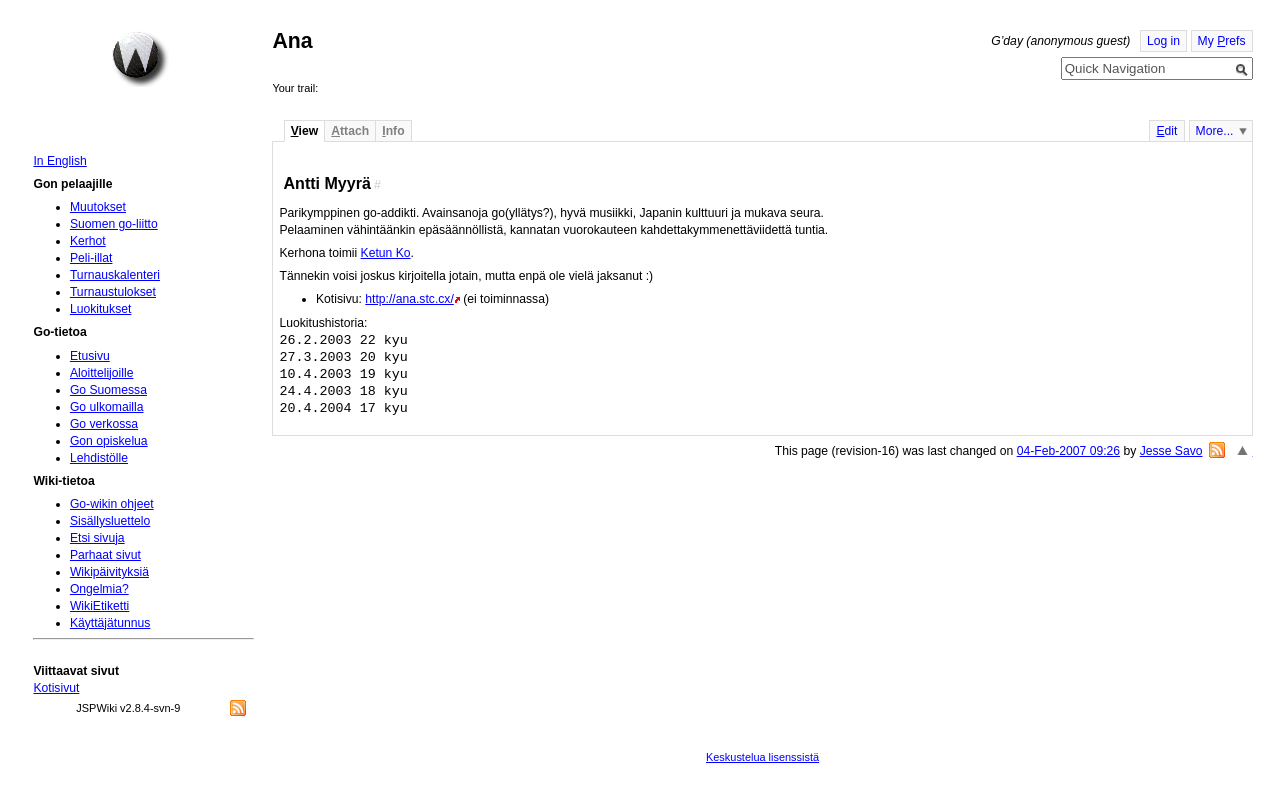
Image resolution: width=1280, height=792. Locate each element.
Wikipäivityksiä (109, 572)
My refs (1222, 41)
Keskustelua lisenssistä (762, 757)
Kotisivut (56, 688)
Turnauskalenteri (115, 275)
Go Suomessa (108, 390)
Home (140, 59)
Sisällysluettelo (110, 521)
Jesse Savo (1171, 451)
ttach (350, 131)
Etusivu (90, 356)
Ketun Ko (386, 253)
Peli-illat (91, 258)
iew (304, 131)
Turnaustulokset (113, 292)
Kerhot (88, 241)
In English (59, 161)
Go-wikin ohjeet (112, 504)
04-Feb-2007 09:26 (1068, 451)
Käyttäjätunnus (110, 623)
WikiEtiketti (99, 606)
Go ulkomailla (107, 407)
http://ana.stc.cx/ (409, 299)
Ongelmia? (99, 589)
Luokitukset (101, 309)
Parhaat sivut (105, 555)
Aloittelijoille (102, 373)
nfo (393, 131)
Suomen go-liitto (114, 224)
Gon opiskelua (109, 441)
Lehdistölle (99, 458)
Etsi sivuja (97, 538)
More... (1215, 131)
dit (1166, 131)
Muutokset (98, 207)
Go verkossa (104, 424)
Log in (1163, 41)
